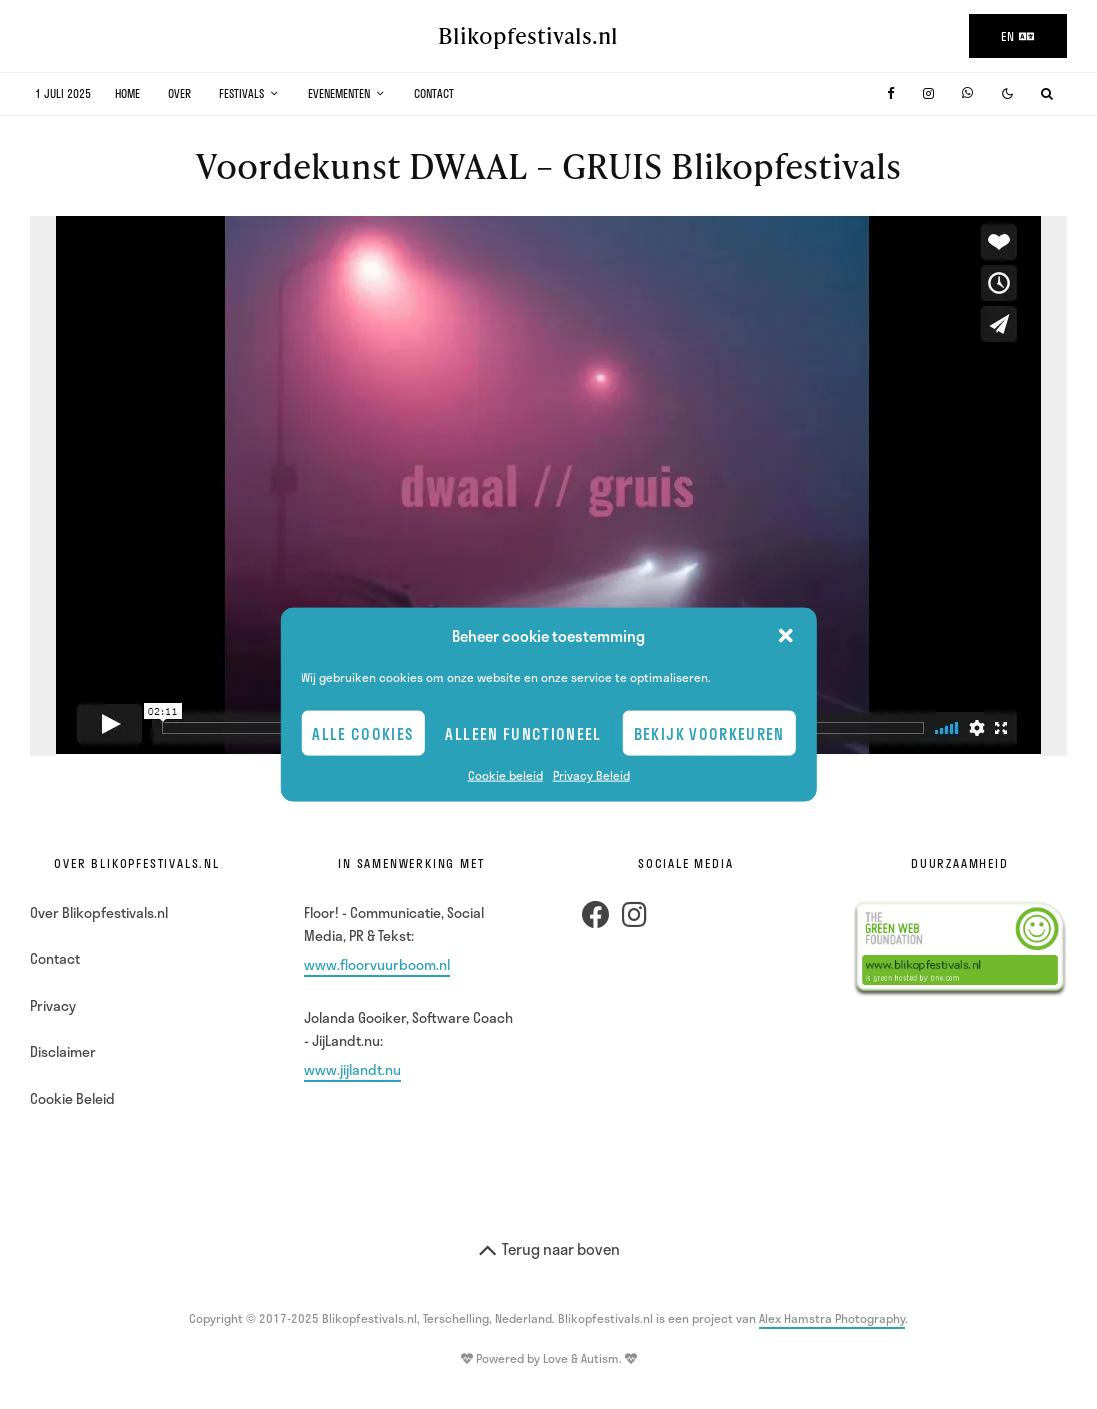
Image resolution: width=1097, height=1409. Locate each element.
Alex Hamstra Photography (832, 1318)
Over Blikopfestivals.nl (99, 912)
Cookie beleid (505, 775)
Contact (434, 93)
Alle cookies (362, 733)
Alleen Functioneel (523, 733)
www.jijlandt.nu (352, 1069)
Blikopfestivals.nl (528, 36)
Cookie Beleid (72, 1098)
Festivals (241, 93)
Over (179, 93)
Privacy (53, 1005)
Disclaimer (63, 1051)
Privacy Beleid (591, 775)
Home (127, 93)
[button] (786, 636)
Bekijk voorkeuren (709, 733)
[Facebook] (891, 93)
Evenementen (339, 93)
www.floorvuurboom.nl (377, 964)
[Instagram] (928, 93)
